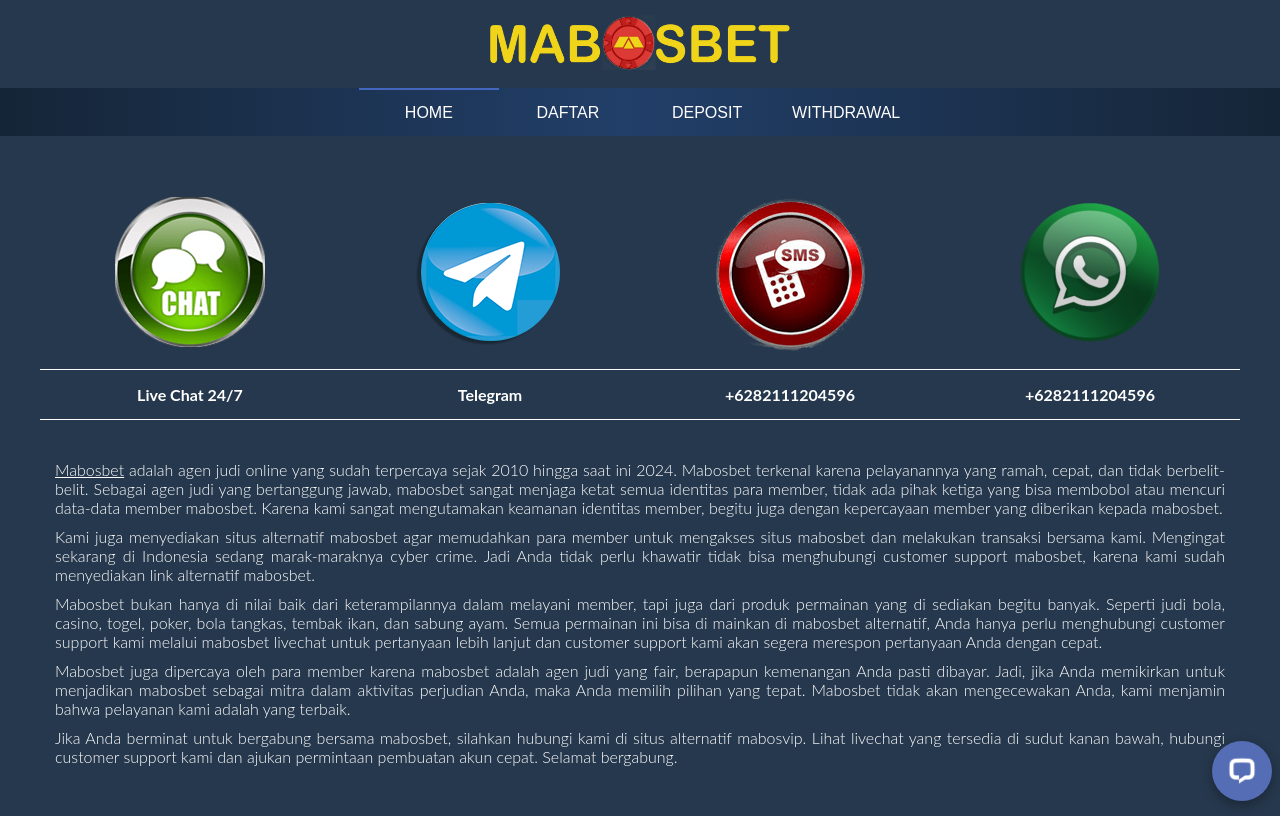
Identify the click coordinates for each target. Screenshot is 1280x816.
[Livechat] (1242, 771)
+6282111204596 (1090, 394)
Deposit (707, 112)
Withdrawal (846, 112)
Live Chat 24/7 (190, 394)
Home (429, 112)
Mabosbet (89, 469)
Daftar (568, 112)
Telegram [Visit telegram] (490, 394)
